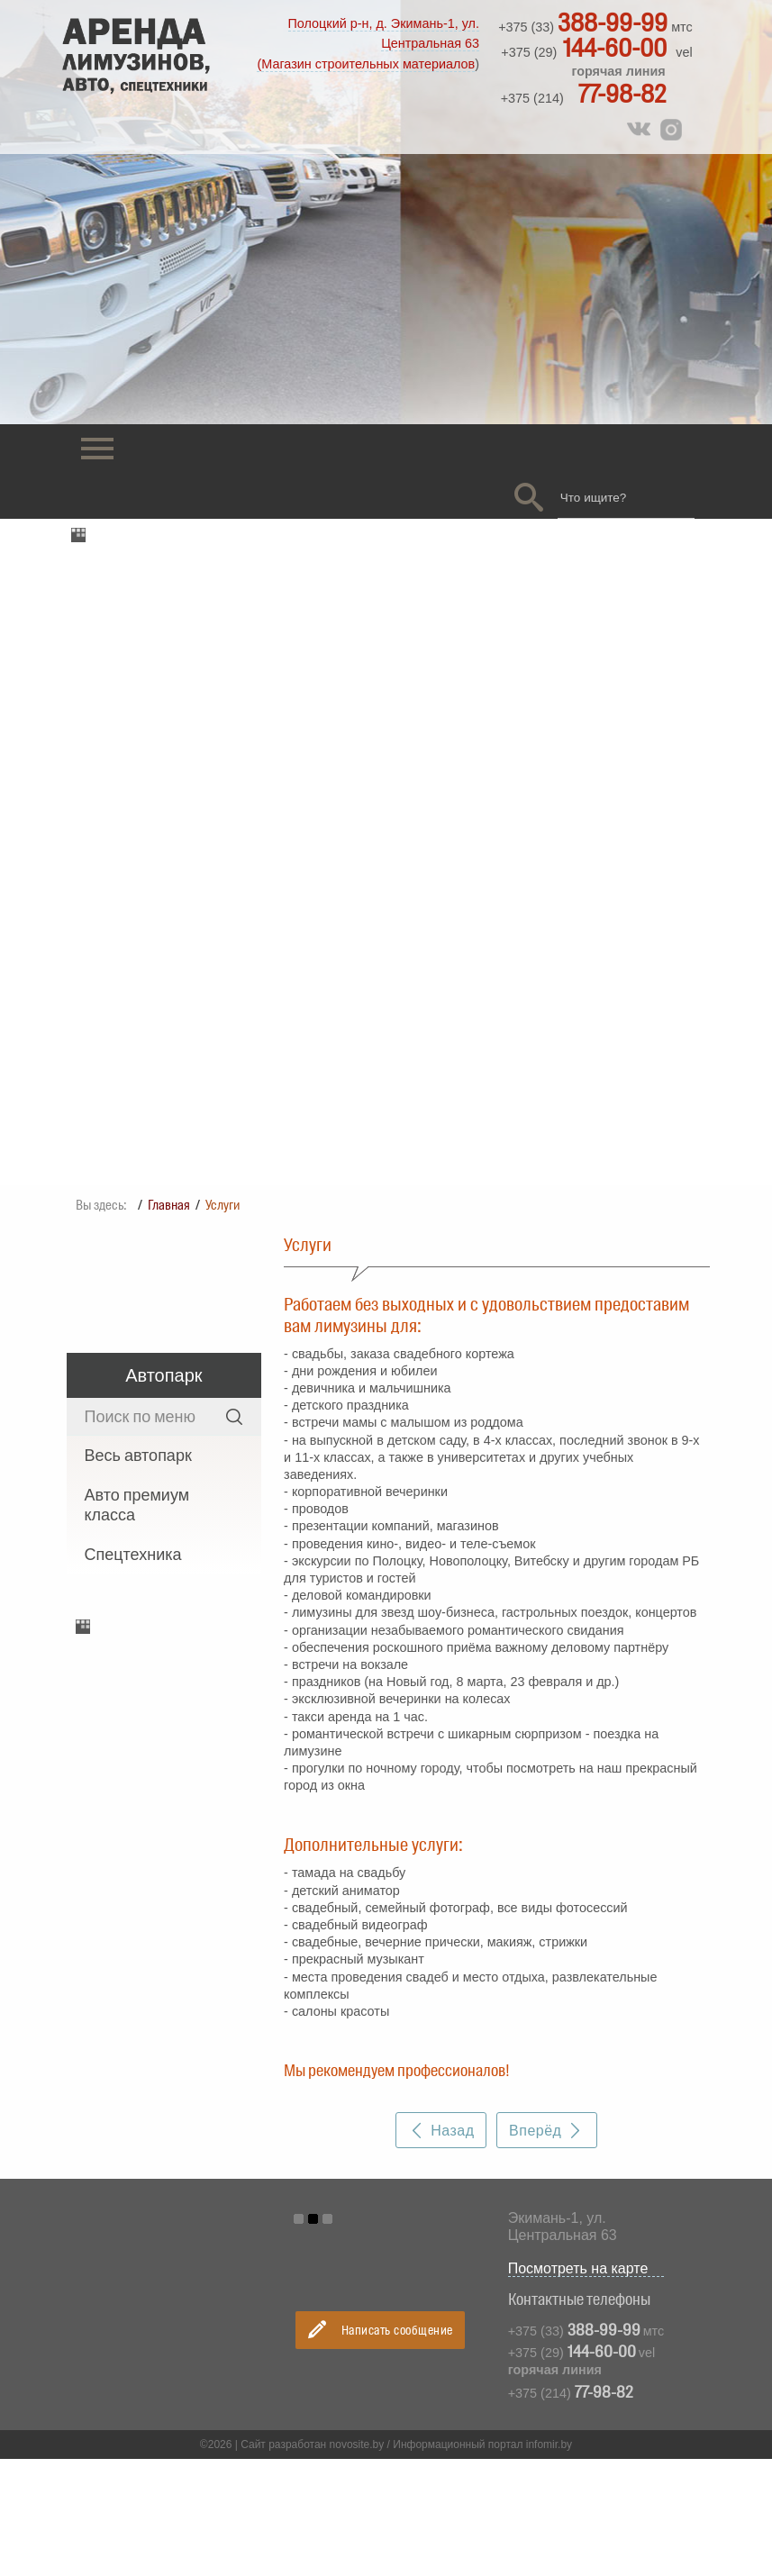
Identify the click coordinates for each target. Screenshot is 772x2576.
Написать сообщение (380, 2284)
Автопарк (163, 1331)
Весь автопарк (138, 1410)
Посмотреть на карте (586, 2224)
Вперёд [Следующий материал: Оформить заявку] (547, 2086)
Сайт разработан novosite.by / (317, 2400)
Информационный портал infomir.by (482, 2400)
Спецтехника (133, 1510)
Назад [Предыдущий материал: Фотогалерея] (441, 2086)
